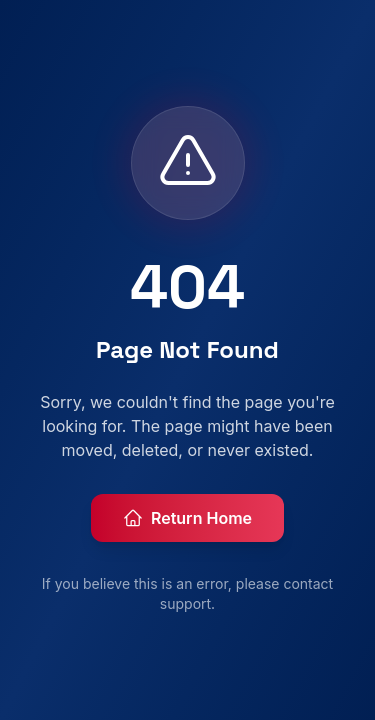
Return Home (187, 518)
